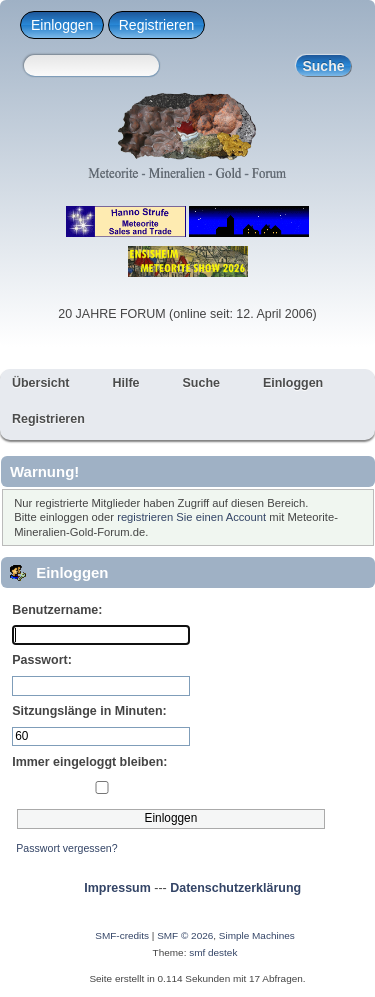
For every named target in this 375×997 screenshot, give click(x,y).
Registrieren (156, 25)
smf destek (213, 952)
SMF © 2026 (185, 935)
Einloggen (62, 25)
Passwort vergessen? (66, 848)
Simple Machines (257, 935)
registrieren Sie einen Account (191, 517)
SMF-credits (122, 935)
